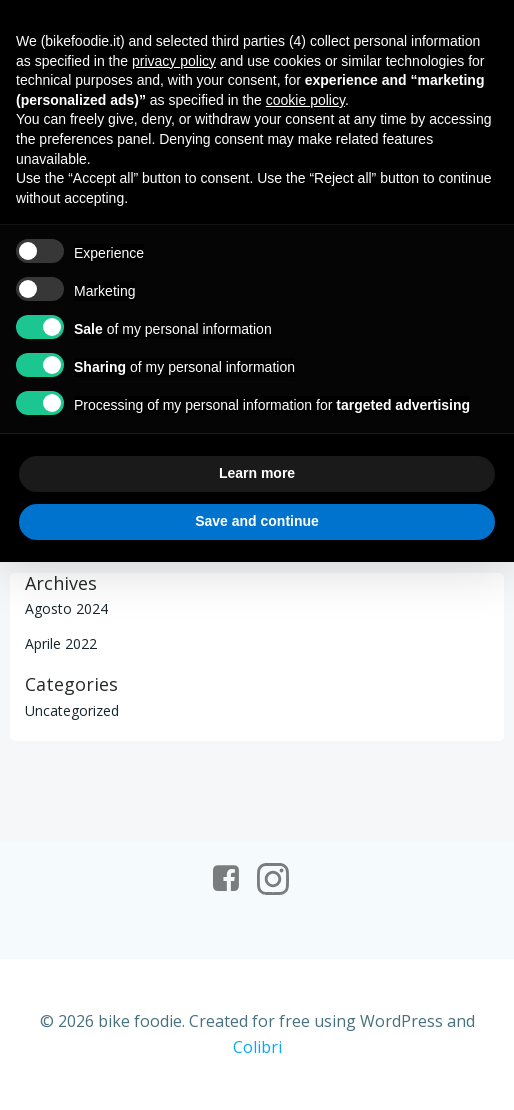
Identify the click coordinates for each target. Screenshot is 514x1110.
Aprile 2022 (61, 643)
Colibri (257, 1047)
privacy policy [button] (174, 61)
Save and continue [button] (257, 521)
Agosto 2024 (66, 608)
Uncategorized (72, 710)
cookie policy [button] (305, 100)
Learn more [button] (257, 473)
